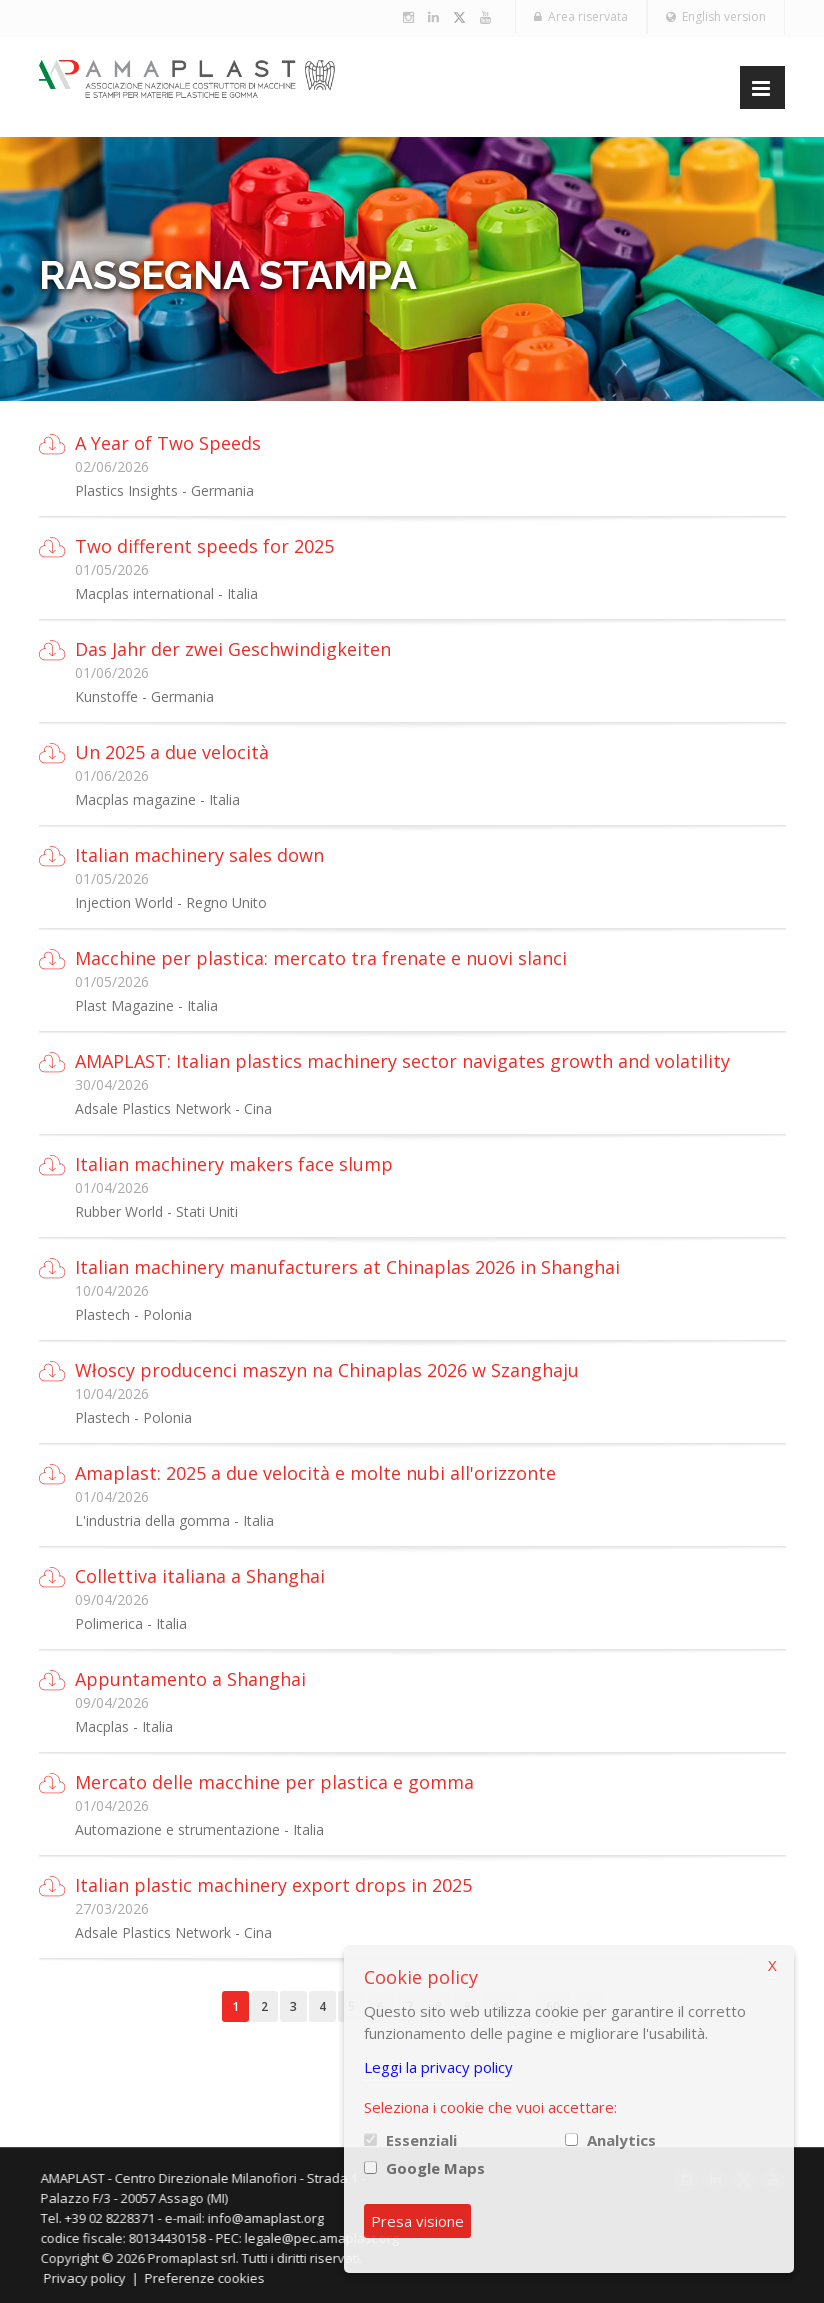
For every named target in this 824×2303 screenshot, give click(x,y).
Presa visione (417, 2221)
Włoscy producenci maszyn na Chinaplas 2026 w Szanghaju (327, 1370)
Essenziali (421, 2140)
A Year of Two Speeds (168, 443)
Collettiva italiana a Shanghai (200, 1576)
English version (716, 16)
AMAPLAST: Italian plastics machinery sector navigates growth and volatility (402, 1061)
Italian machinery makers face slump (234, 1164)
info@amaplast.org (277, 2218)
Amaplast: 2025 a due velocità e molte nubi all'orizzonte (315, 1473)
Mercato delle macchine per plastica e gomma (274, 1782)
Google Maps (435, 2168)
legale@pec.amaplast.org (333, 2238)
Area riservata (581, 16)
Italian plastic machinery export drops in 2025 (273, 1885)
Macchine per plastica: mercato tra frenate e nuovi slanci (321, 958)
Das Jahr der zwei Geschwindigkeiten (233, 649)
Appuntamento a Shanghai (190, 1679)
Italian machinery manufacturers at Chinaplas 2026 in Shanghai (347, 1267)
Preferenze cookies (216, 2278)
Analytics (621, 2140)
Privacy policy (96, 2278)
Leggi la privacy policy (438, 2067)
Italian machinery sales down (199, 855)
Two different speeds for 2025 (204, 546)
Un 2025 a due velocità (172, 752)
